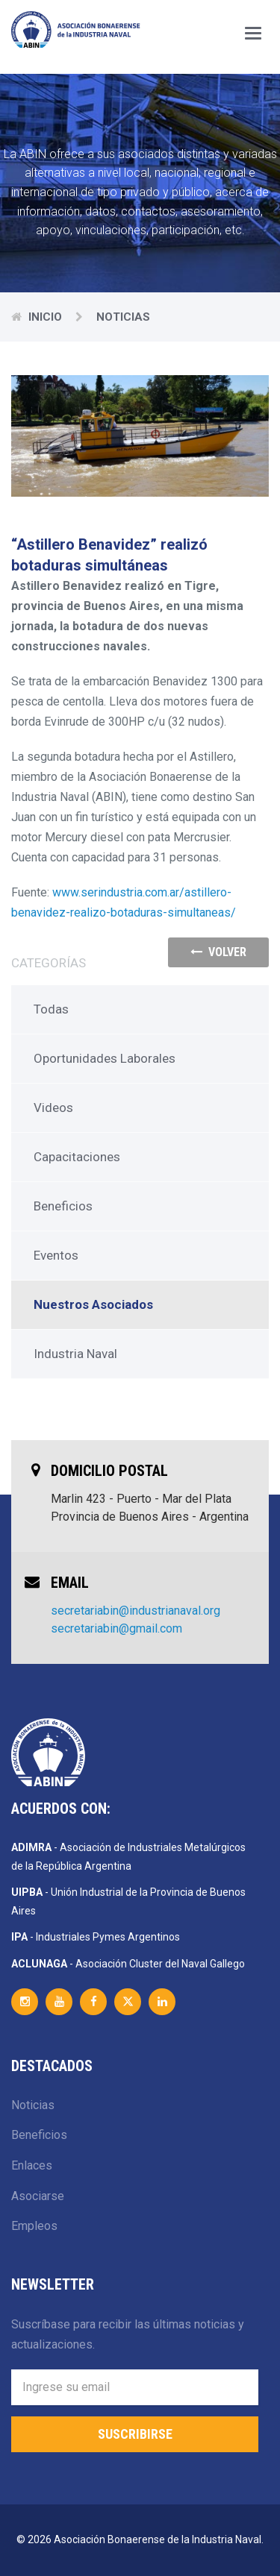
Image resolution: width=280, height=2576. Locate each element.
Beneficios (63, 1206)
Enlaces (31, 2165)
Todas (51, 1009)
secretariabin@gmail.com (116, 1628)
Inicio (45, 317)
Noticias (33, 2105)
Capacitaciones (77, 1156)
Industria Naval (75, 1353)
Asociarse (37, 2196)
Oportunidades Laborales (104, 1058)
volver (218, 952)
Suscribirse (135, 2434)
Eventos (56, 1255)
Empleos (34, 2226)
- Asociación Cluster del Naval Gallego (128, 1964)
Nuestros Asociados (93, 1304)
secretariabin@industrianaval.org (135, 1610)
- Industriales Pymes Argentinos (95, 1937)
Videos (53, 1107)
